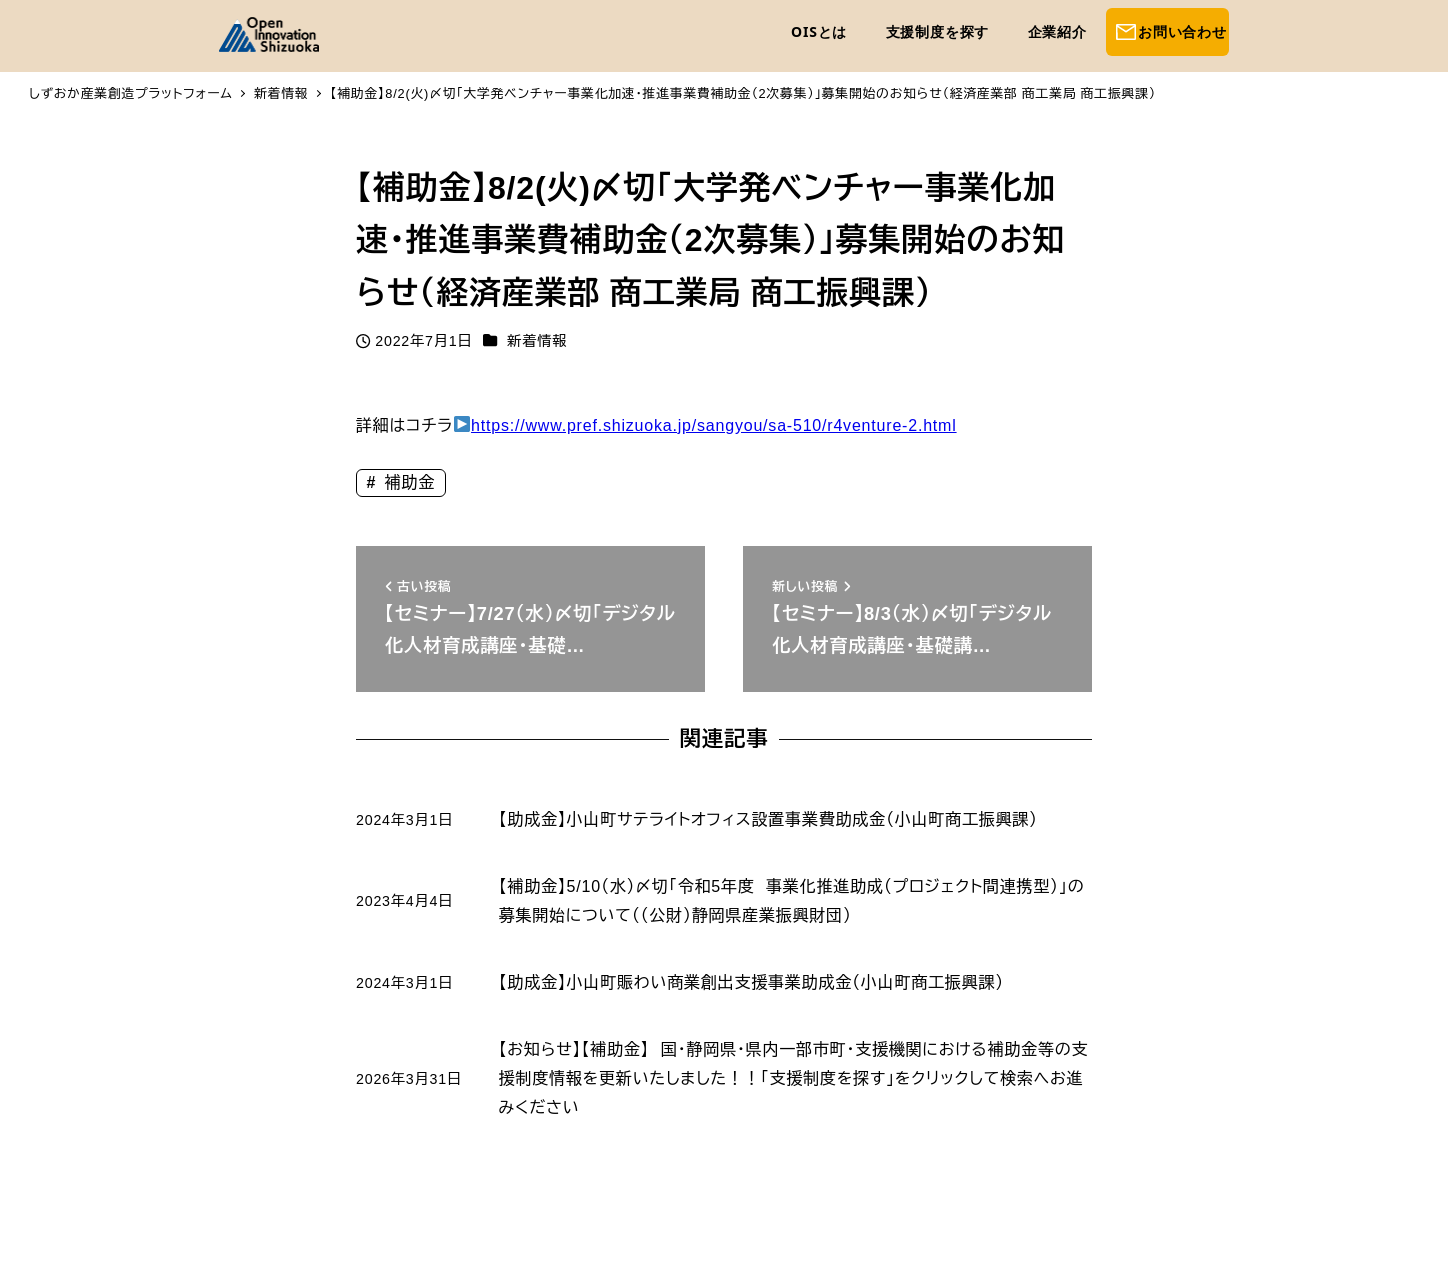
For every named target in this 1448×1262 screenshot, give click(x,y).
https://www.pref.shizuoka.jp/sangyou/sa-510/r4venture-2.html (714, 425)
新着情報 (537, 341)
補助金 (407, 482)
